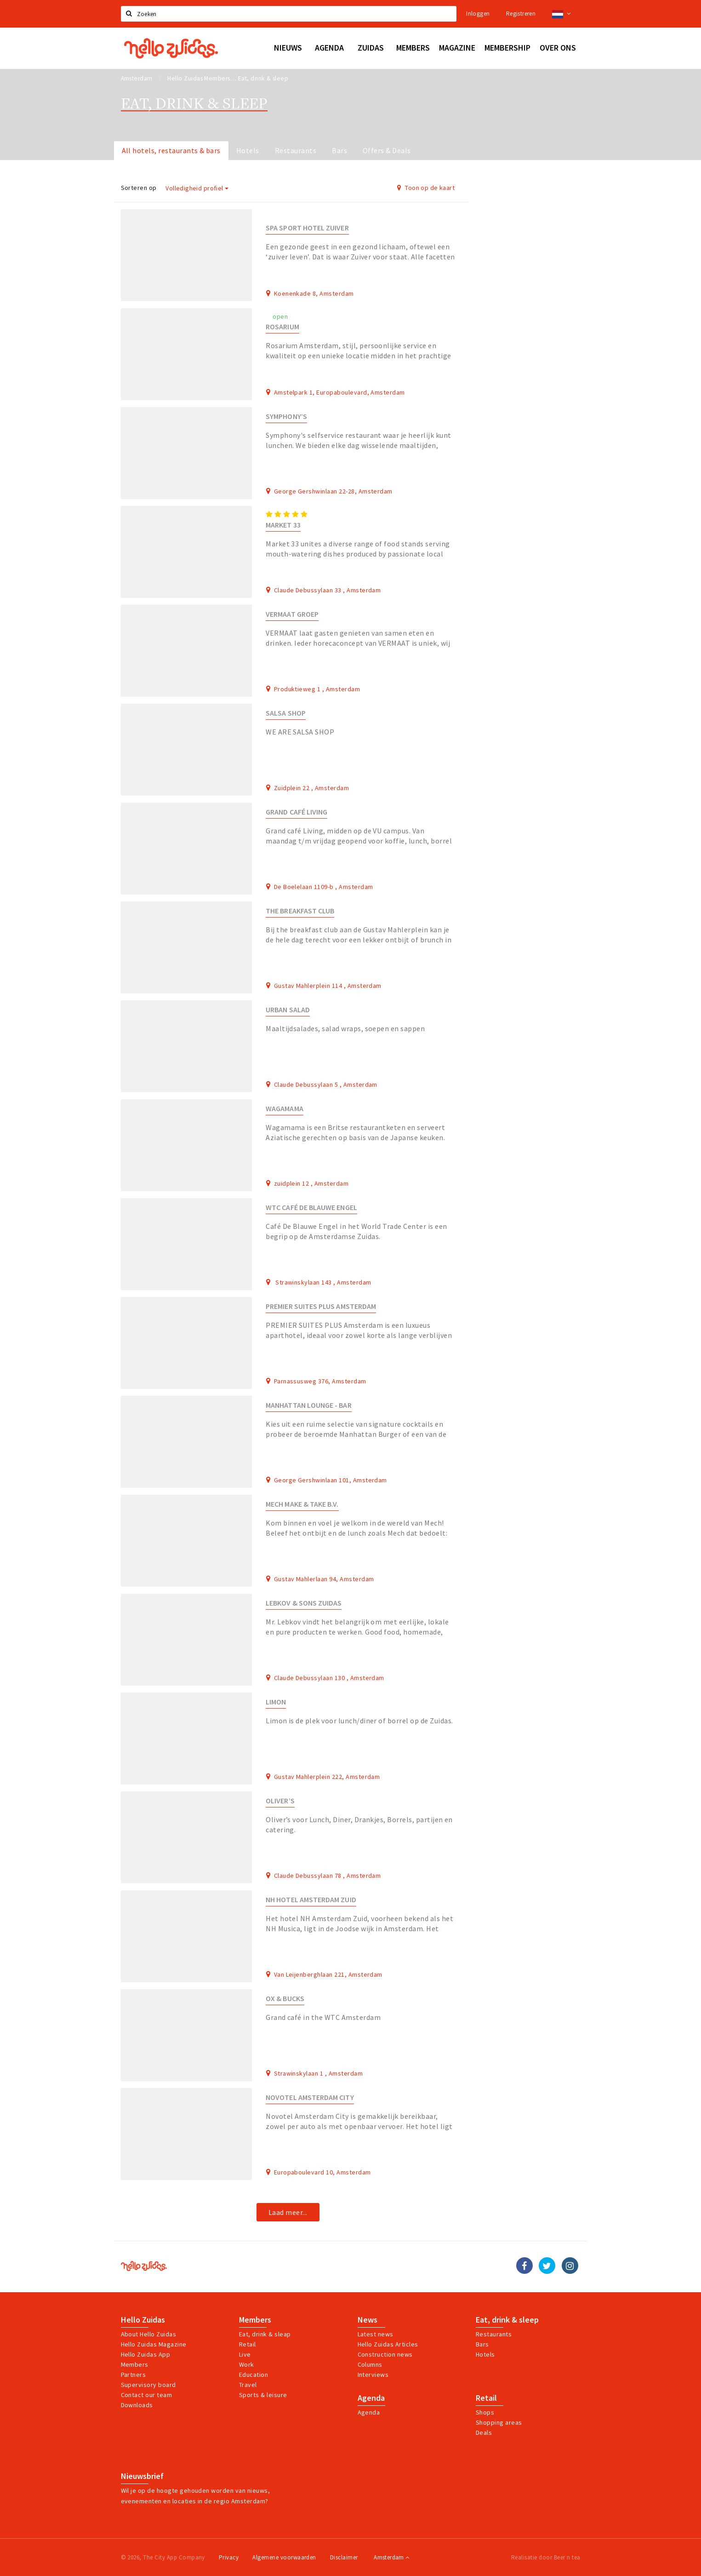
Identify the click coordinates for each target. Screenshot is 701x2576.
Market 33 (283, 525)
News (367, 2319)
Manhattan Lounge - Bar (308, 1405)
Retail (247, 2344)
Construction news (385, 2354)
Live (245, 2354)
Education (253, 2374)
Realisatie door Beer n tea (545, 2557)
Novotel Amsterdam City (309, 2097)
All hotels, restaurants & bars (171, 150)
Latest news (375, 2334)
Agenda (371, 2398)
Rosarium (282, 326)
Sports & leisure (263, 2395)
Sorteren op (139, 188)
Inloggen (478, 13)
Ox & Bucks (285, 1998)
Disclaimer (344, 2557)
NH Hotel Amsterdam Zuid (311, 1899)
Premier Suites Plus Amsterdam (321, 1306)
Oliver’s (280, 1800)
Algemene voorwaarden (284, 2557)
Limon (276, 1702)
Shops (485, 2412)
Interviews (373, 2374)
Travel (248, 2385)
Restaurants (295, 150)
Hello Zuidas (143, 2319)
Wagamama (284, 1108)
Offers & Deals (387, 150)
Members (134, 2364)
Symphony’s (286, 416)
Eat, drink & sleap (265, 2334)
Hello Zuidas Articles (388, 2344)
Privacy (229, 2557)
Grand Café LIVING (296, 812)
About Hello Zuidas (149, 2334)
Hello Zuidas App (146, 2354)
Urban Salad (288, 1009)
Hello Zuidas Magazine (154, 2344)
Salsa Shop (286, 713)
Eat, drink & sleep (507, 2319)
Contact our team (146, 2395)
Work (246, 2364)
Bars (339, 150)
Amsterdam (391, 2557)
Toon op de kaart (426, 188)
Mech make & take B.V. (302, 1504)
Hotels (247, 150)
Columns (370, 2364)
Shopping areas (499, 2422)
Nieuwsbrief (142, 2476)
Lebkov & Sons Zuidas (304, 1603)
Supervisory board (148, 2385)
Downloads (137, 2405)
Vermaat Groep (292, 614)
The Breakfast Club (300, 910)
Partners (133, 2374)
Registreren (521, 13)
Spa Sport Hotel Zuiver (307, 228)
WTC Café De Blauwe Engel (311, 1207)
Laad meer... (288, 2212)
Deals (484, 2432)
